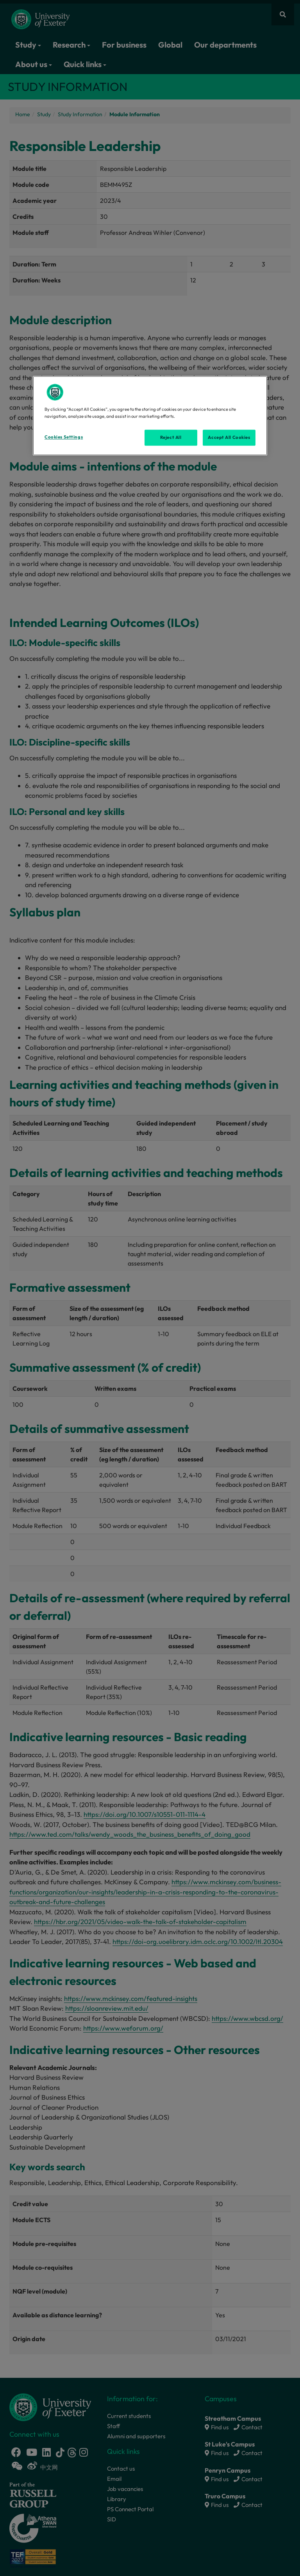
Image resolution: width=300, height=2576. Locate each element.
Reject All (171, 437)
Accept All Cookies (229, 437)
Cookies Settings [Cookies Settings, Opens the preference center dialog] (64, 437)
